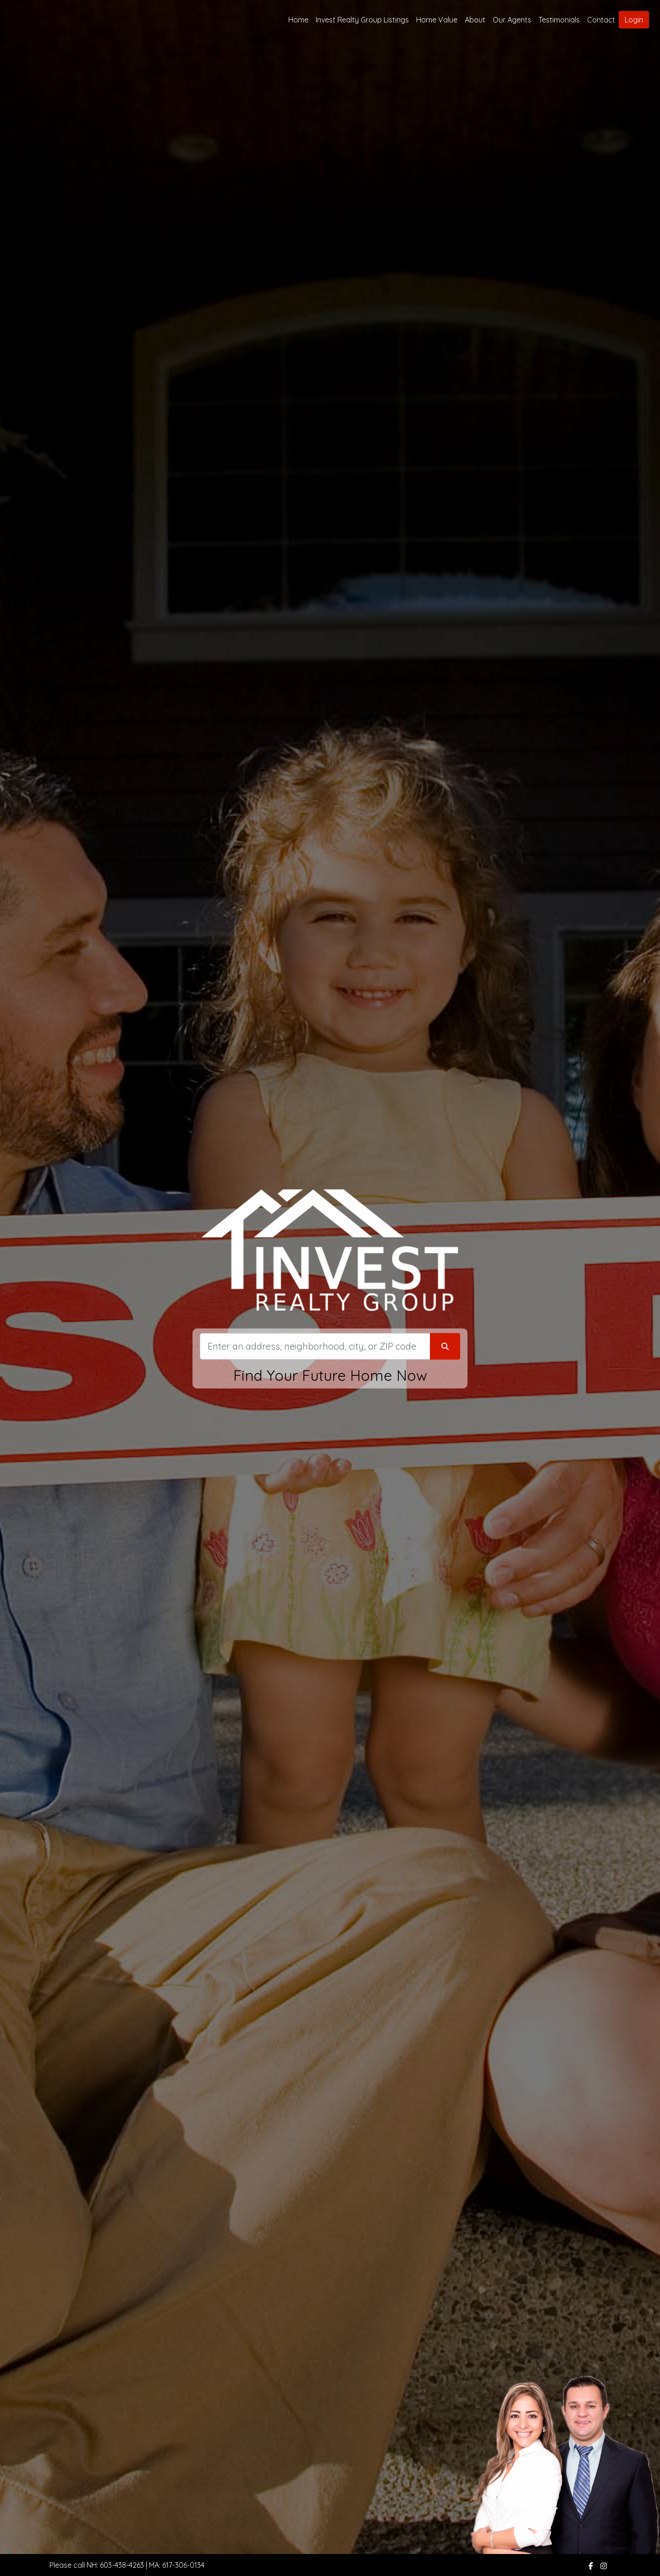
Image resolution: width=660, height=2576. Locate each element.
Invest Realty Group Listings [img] (362, 19)
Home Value (436, 19)
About (475, 19)
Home (298, 19)
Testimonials (559, 19)
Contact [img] (601, 19)
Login (634, 19)
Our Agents (512, 19)
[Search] (315, 1346)
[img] (591, 2566)
